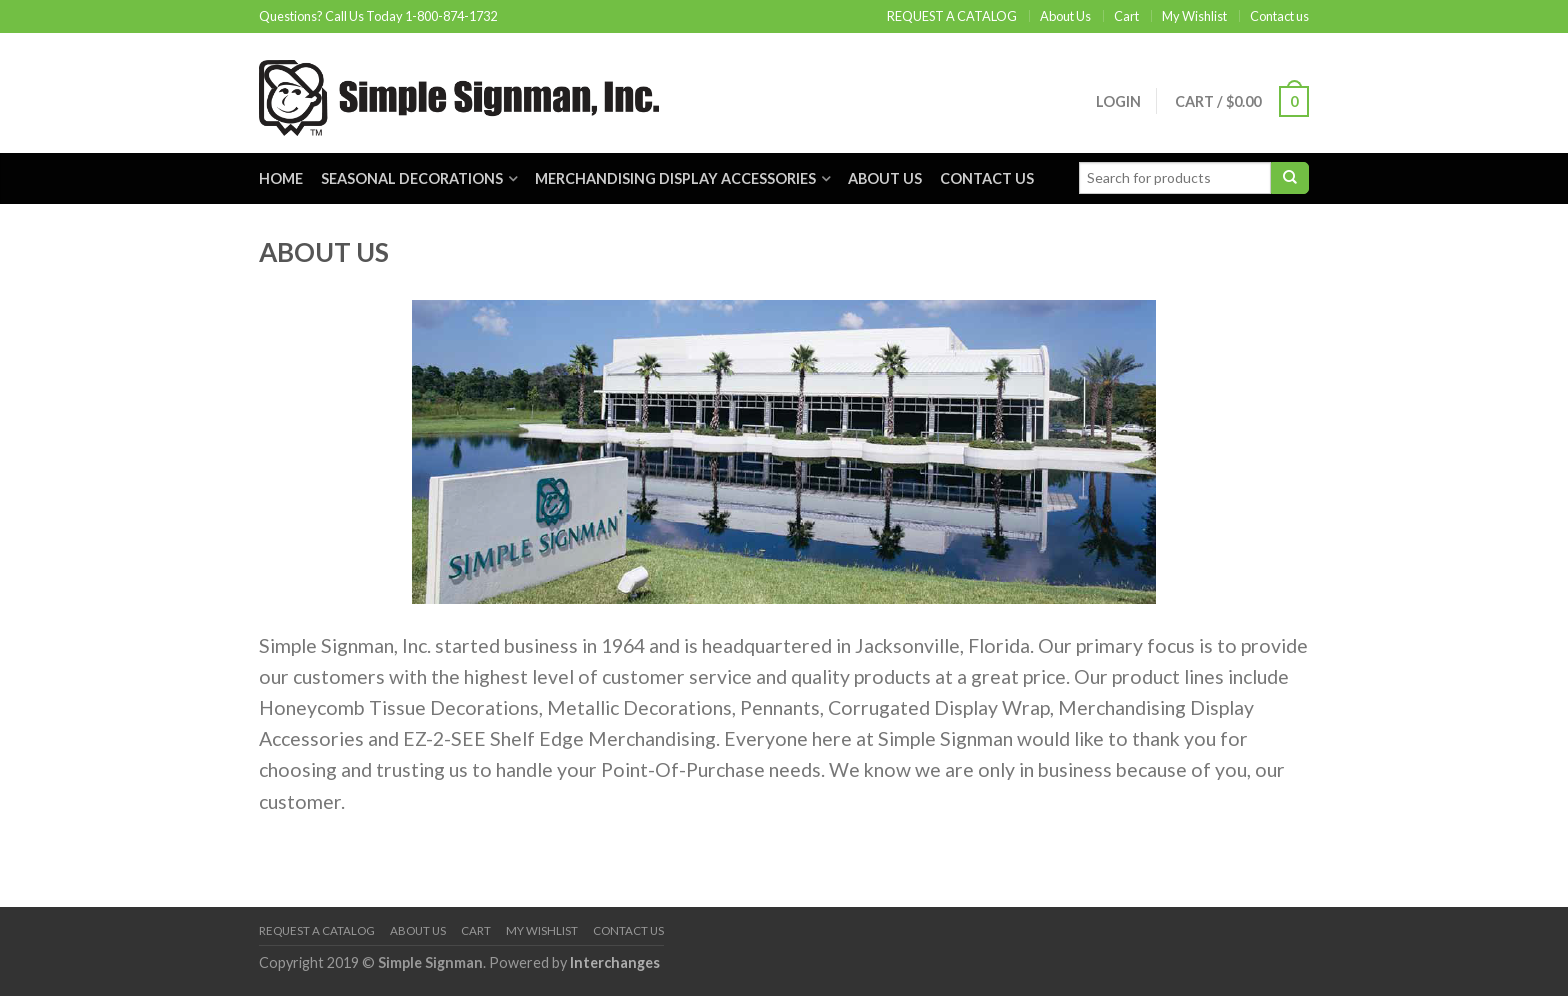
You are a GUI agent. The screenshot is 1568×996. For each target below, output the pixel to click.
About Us (1065, 16)
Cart (1126, 16)
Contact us (1279, 16)
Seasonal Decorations (412, 178)
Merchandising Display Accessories (675, 178)
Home (281, 178)
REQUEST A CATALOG (952, 16)
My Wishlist (1194, 16)
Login (1118, 101)
